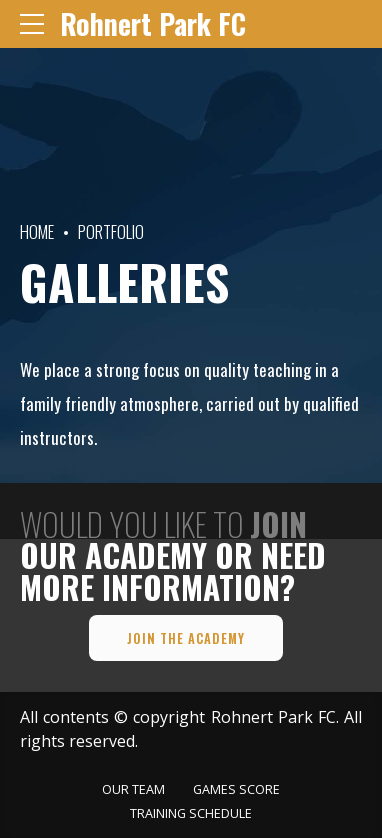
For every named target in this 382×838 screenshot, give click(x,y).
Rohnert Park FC (153, 23)
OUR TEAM (133, 789)
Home (37, 231)
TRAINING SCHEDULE (191, 813)
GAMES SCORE (236, 789)
